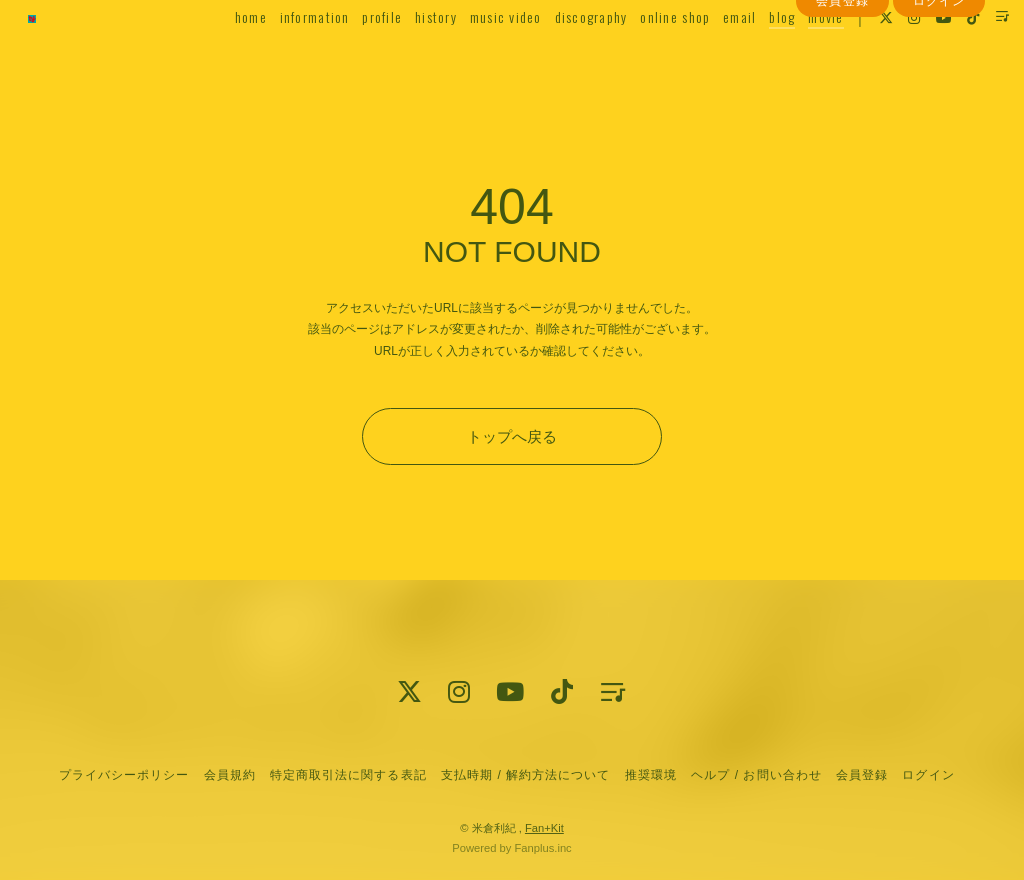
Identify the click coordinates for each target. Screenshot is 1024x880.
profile (355, 56)
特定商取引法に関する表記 (348, 775)
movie (798, 56)
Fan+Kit (544, 828)
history (409, 56)
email (712, 56)
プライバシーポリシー (124, 775)
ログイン (939, 93)
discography (563, 56)
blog (755, 56)
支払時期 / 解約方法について (526, 775)
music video (479, 56)
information (287, 56)
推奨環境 (651, 775)
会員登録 (842, 93)
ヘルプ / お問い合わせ (756, 775)
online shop (648, 56)
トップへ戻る (512, 436)
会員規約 (230, 775)
